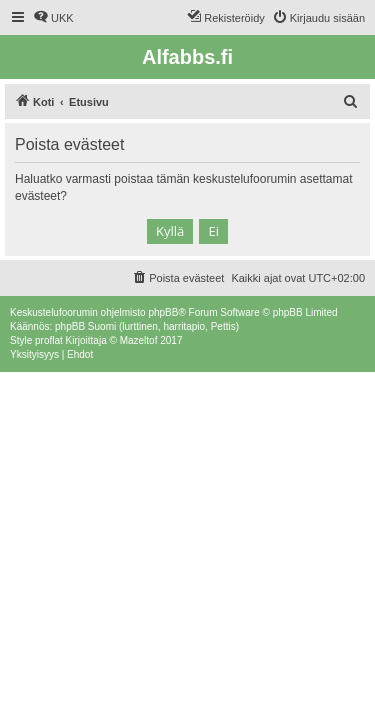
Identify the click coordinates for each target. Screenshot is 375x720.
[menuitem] (53, 18)
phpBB (163, 312)
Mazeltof (139, 340)
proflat (49, 340)
